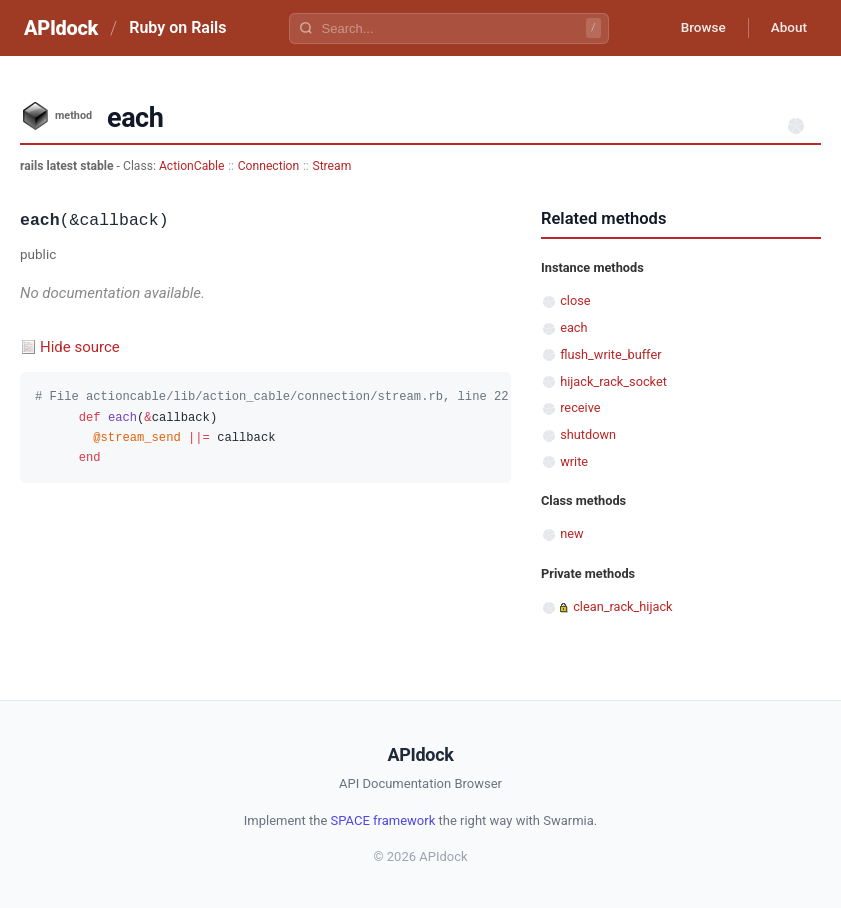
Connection (269, 166)
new (571, 533)
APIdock (61, 28)
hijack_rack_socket (613, 381)
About (786, 28)
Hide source (80, 347)
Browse (695, 28)
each (573, 327)
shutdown (588, 434)
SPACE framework (383, 820)
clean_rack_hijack (622, 606)
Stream (331, 166)
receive (580, 407)
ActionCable (192, 166)
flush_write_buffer (610, 354)
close (575, 300)
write (574, 461)
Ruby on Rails (177, 27)
